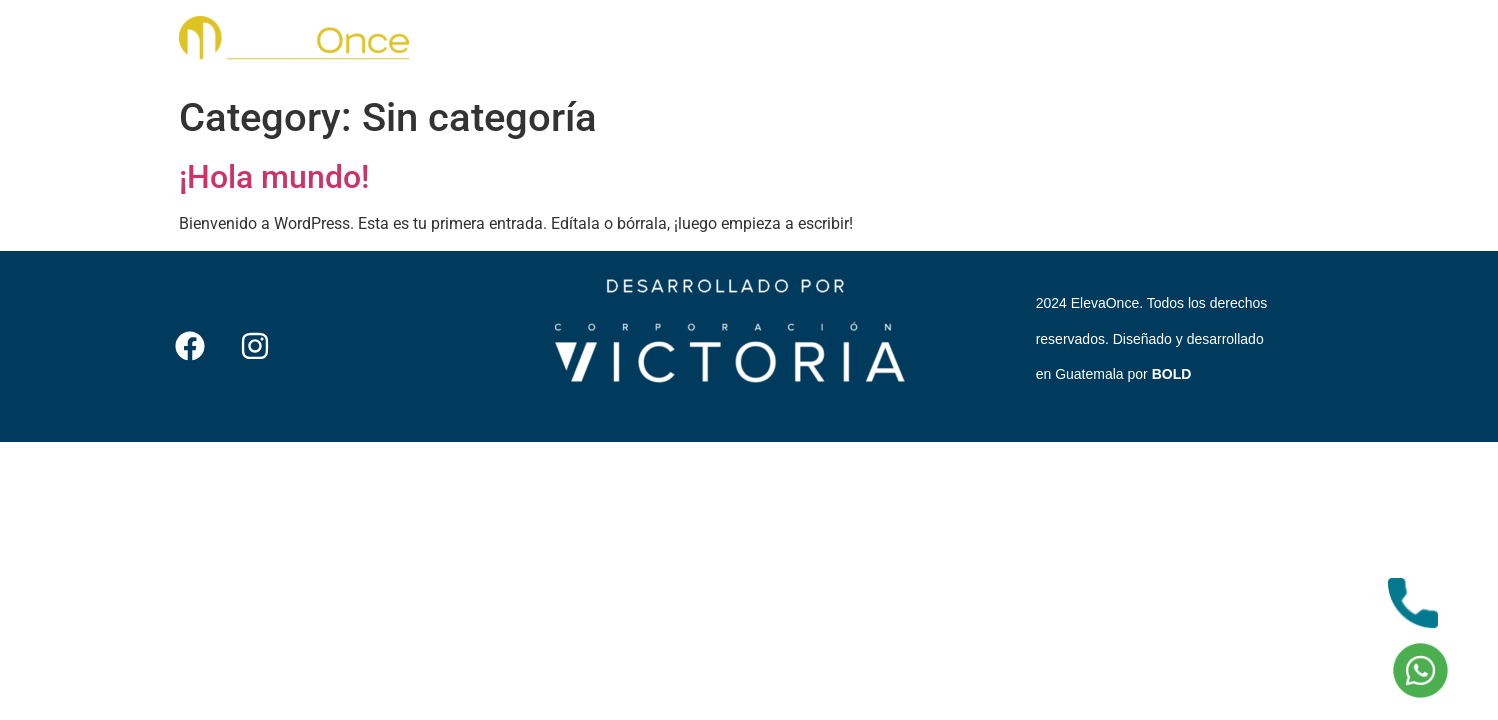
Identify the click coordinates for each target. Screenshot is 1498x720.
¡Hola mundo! (274, 177)
